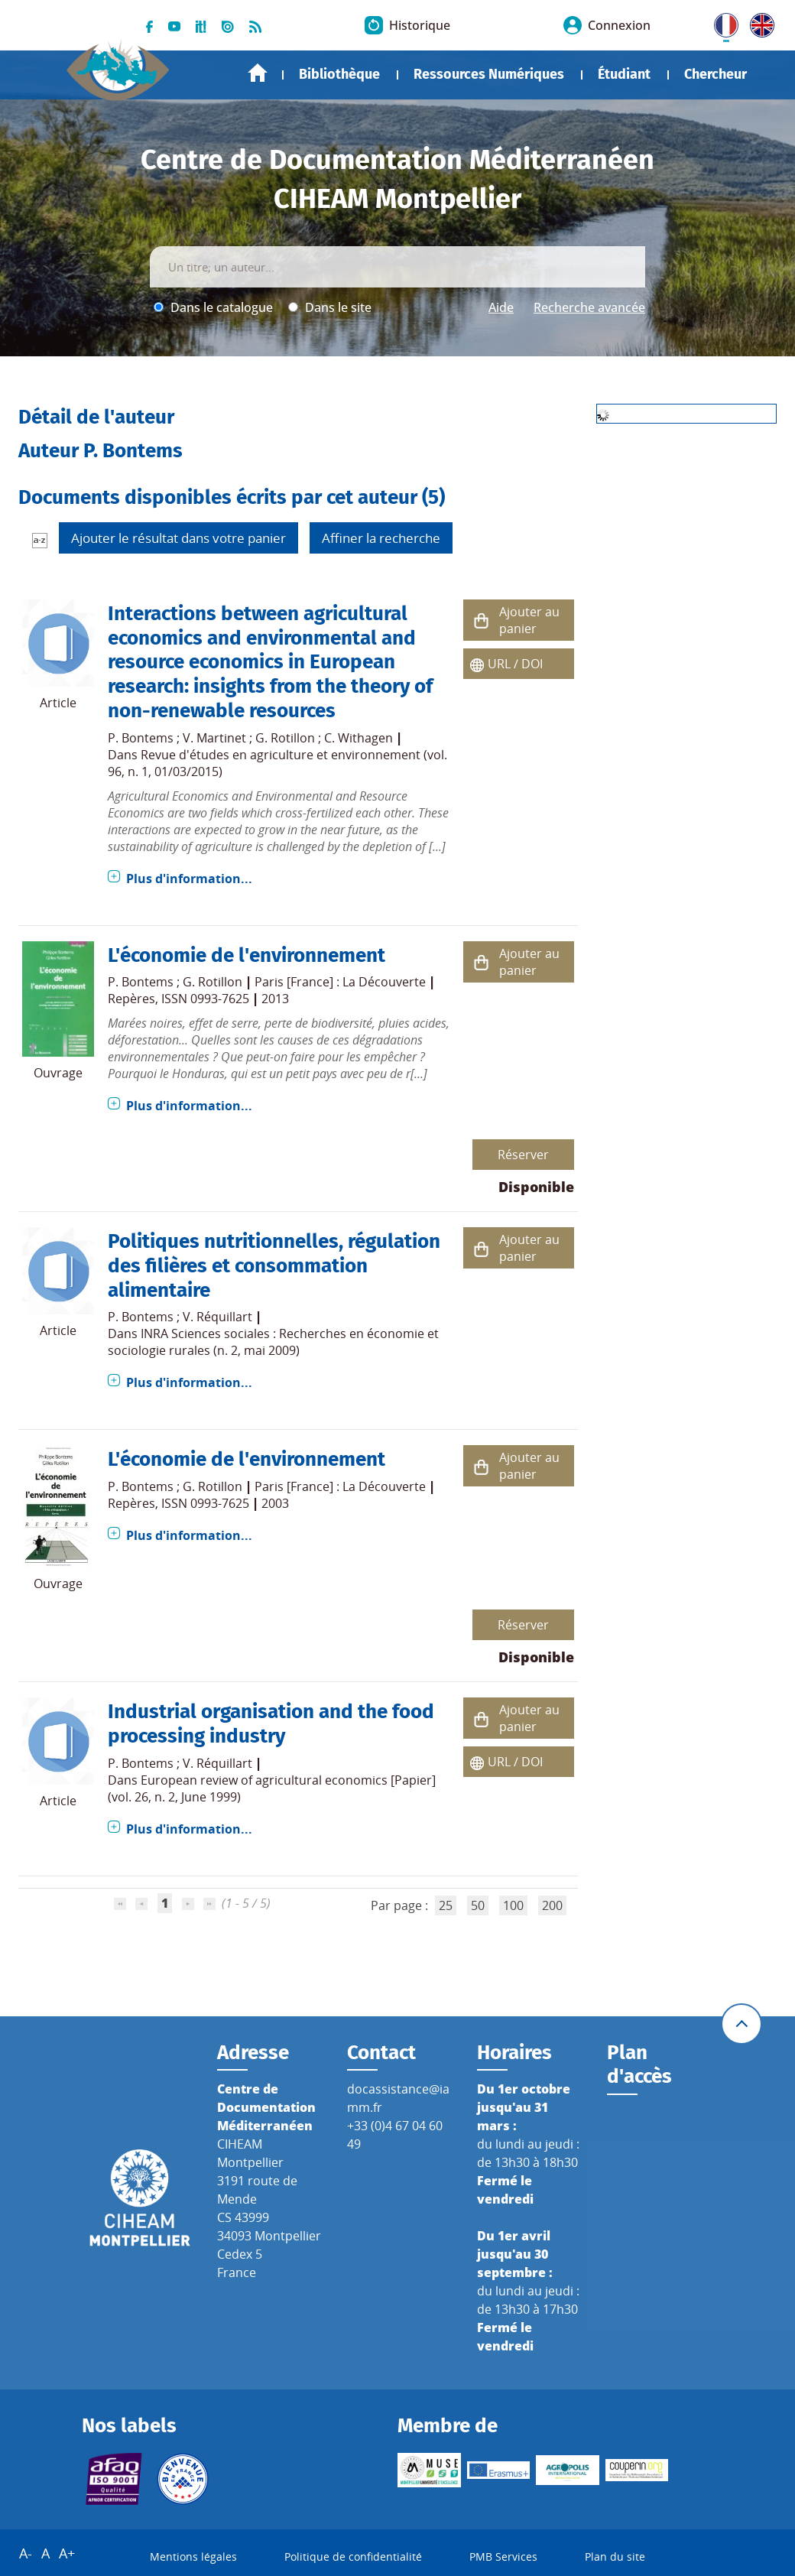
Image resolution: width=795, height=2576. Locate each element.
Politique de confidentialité (353, 2556)
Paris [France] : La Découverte (340, 981)
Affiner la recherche (381, 538)
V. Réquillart (217, 1316)
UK (758, 22)
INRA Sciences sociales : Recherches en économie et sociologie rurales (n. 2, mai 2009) (273, 1342)
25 (446, 1905)
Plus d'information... (189, 878)
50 (478, 1905)
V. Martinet (214, 737)
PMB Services (503, 2556)
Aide (501, 307)
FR (721, 22)
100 (513, 1905)
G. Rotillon (285, 737)
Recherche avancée (589, 307)
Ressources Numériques (489, 74)
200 (552, 1905)
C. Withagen (358, 737)
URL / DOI (515, 663)
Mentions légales (193, 2556)
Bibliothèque (339, 74)
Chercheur (715, 74)
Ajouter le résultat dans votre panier (178, 538)
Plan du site (615, 2556)
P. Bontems (141, 737)
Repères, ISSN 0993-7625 (178, 998)
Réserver (523, 1154)
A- (25, 2553)
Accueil (257, 73)
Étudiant (624, 74)
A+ (67, 2553)
